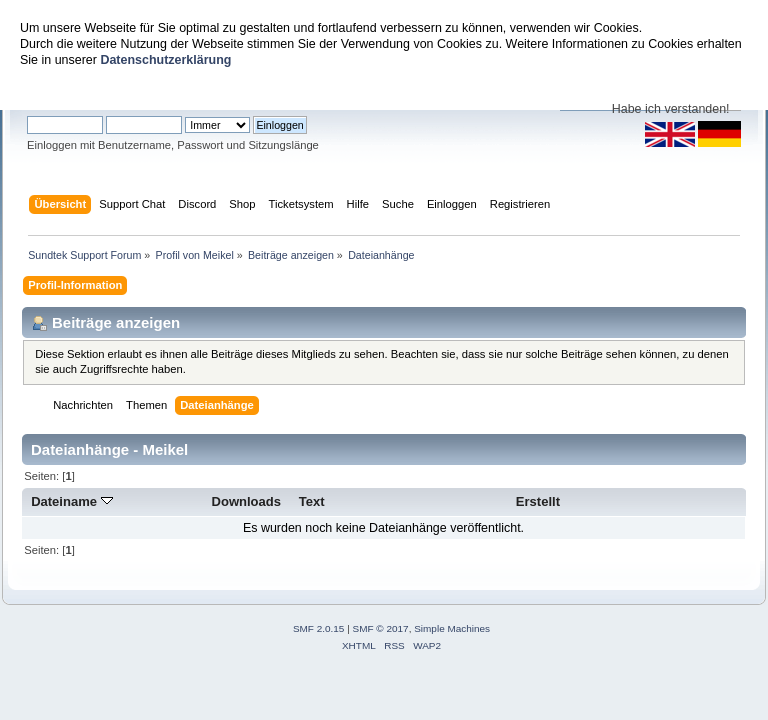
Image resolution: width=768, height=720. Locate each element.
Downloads (247, 501)
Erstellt (538, 501)
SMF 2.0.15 (319, 628)
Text (312, 501)
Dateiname (72, 501)
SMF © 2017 (381, 628)
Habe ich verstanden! (671, 109)
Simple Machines (452, 628)
